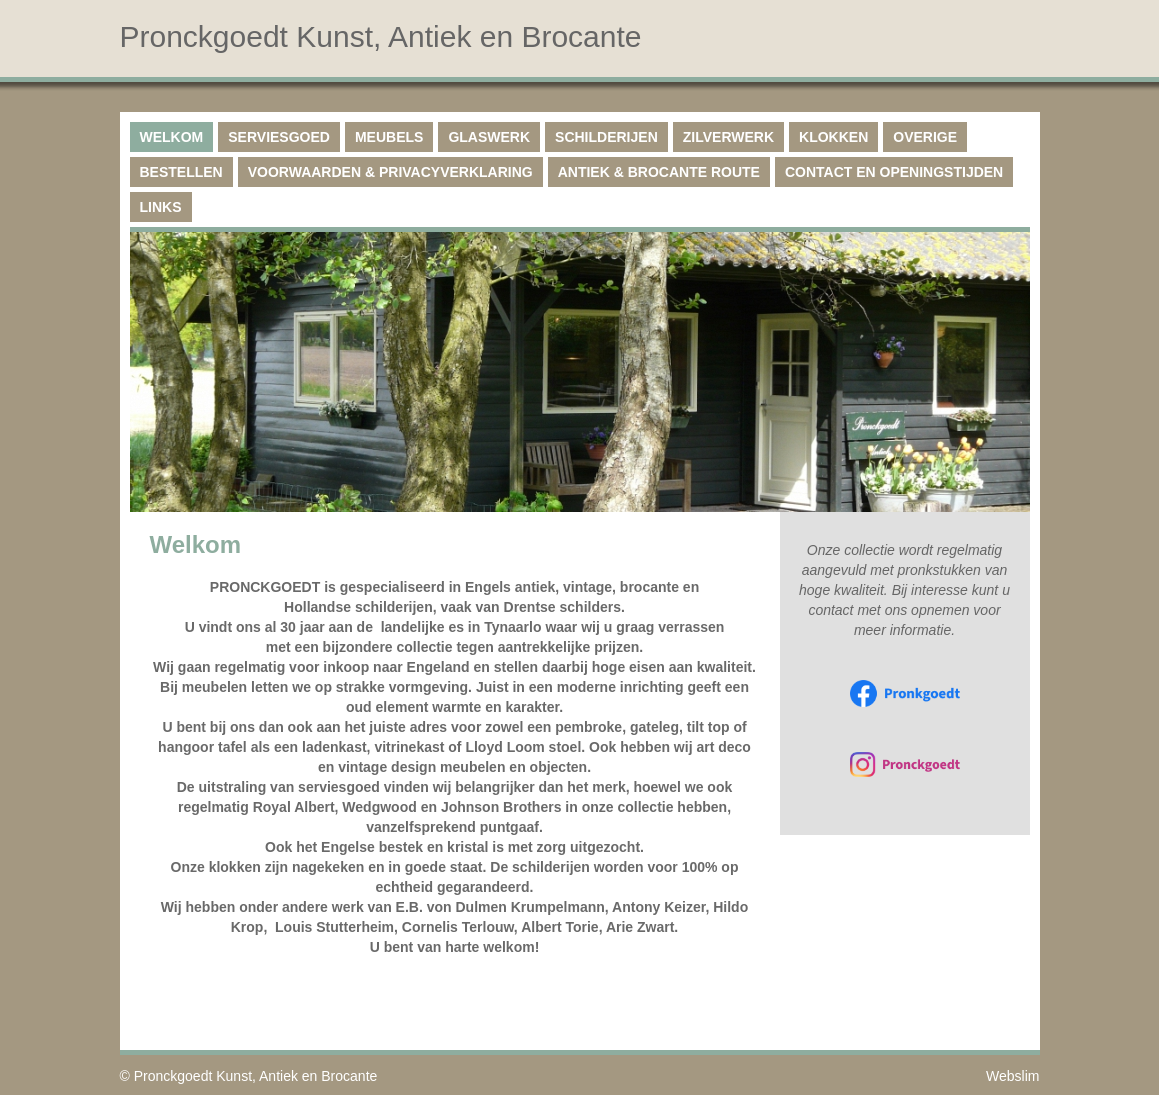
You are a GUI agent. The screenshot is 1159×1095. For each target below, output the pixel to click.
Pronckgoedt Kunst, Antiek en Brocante (256, 1076)
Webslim (1012, 1076)
